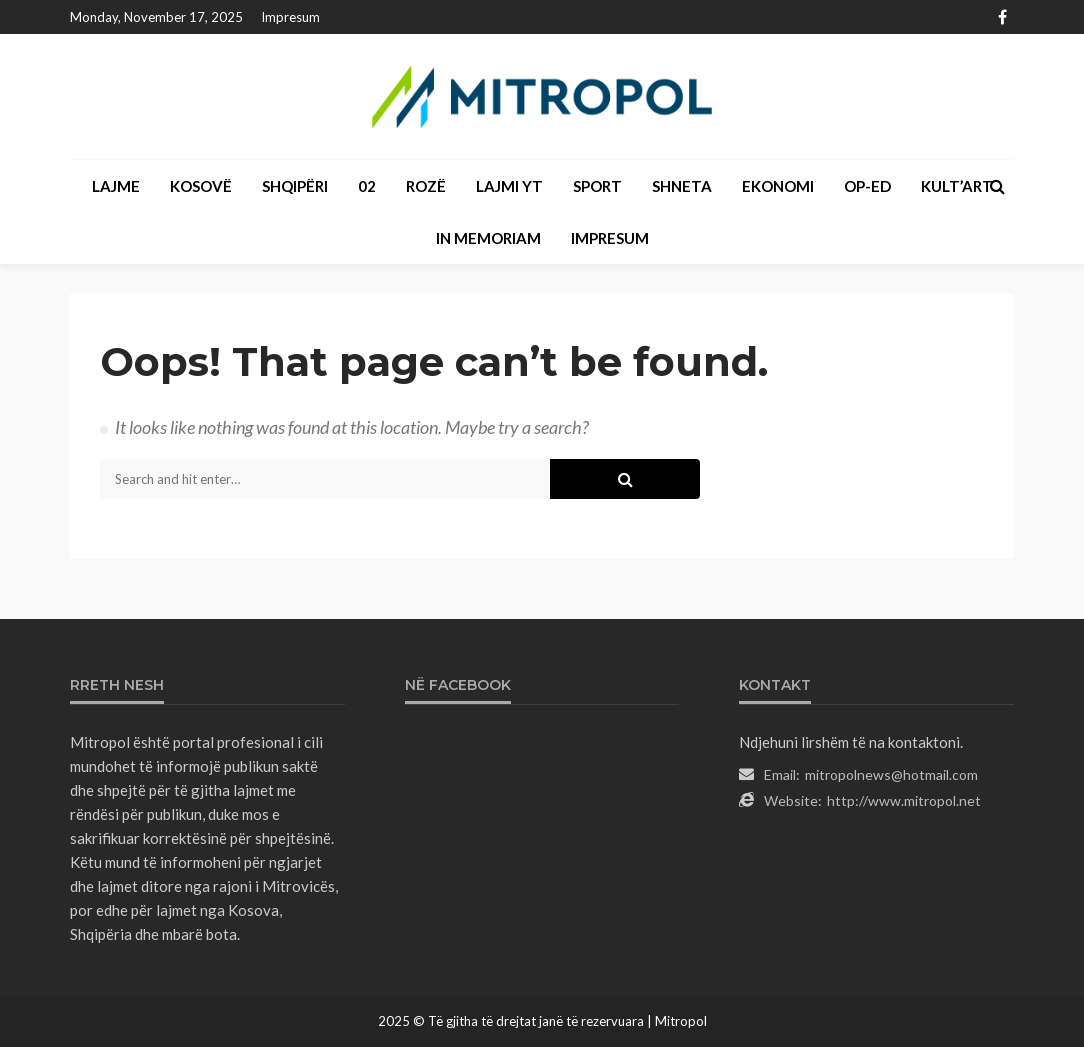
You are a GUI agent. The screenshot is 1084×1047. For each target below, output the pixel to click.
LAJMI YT (509, 186)
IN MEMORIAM (488, 238)
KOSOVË (201, 186)
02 (367, 186)
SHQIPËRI (295, 186)
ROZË (426, 186)
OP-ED (867, 186)
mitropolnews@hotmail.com (891, 774)
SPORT (597, 186)
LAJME (116, 186)
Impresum (290, 17)
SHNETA (682, 186)
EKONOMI (778, 186)
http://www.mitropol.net (904, 800)
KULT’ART (957, 186)
